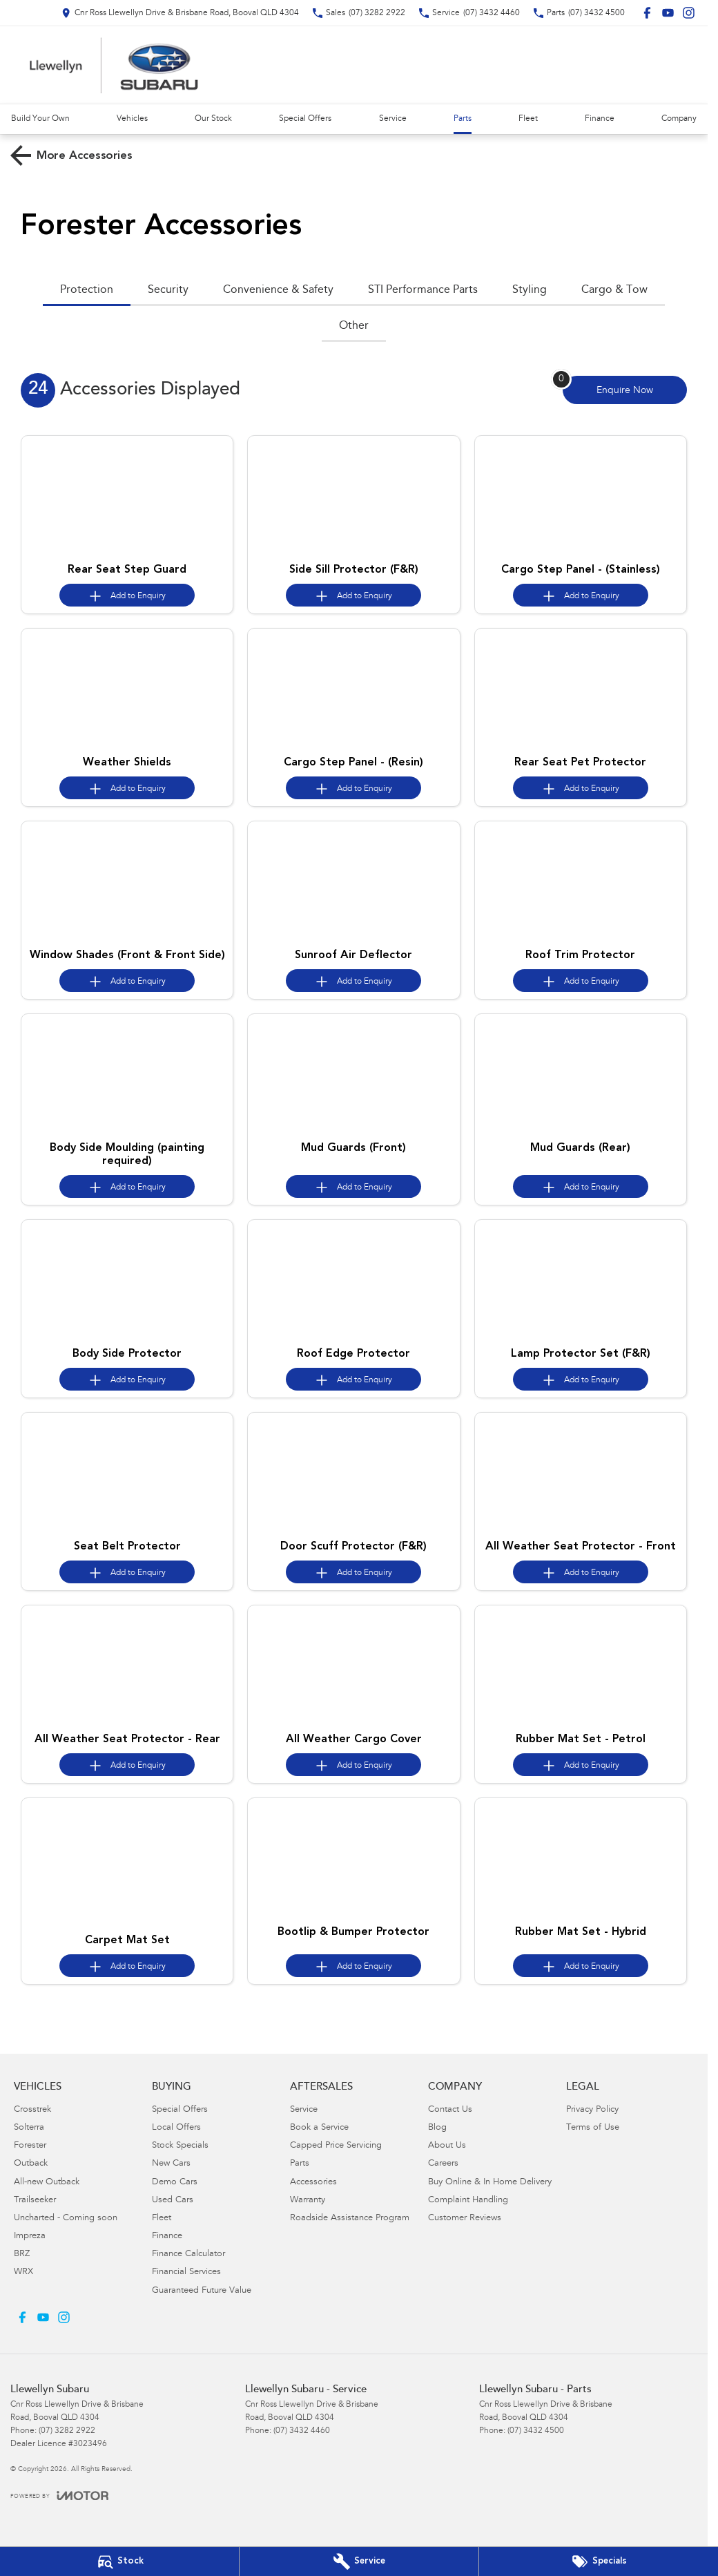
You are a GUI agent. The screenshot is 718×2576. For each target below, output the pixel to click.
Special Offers (305, 119)
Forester (30, 2145)
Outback (31, 2163)
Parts (463, 119)
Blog (437, 2128)
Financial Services (186, 2272)
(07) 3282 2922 (67, 2431)
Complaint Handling (468, 2200)
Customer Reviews (464, 2218)
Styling (529, 290)
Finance (599, 119)
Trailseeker (35, 2200)
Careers (443, 2163)
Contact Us (450, 2110)
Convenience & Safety (278, 290)
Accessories (313, 2182)
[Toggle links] (59, 2495)
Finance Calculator (188, 2254)
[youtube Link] (668, 12)
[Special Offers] (598, 2561)
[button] (127, 496)
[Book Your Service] (359, 2561)
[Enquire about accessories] (625, 390)
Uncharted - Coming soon (65, 2218)
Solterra (29, 2128)
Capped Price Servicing (336, 2145)
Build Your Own (40, 119)
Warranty (307, 2200)
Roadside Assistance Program (349, 2218)
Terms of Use (592, 2128)
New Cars (171, 2163)
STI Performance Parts (423, 290)
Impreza (30, 2236)
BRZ (22, 2254)
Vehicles (132, 119)
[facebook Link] (647, 12)
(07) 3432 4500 (535, 2431)
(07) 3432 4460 (301, 2431)
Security (168, 290)
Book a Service (319, 2128)
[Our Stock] (119, 2561)
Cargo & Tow (614, 290)
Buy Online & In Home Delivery (490, 2182)
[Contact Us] (180, 12)
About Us (447, 2145)
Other (354, 326)
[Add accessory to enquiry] (127, 595)
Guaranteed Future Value (201, 2291)
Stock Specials (180, 2145)
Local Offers (176, 2128)
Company (679, 119)
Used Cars (172, 2200)
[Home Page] (113, 65)
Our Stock (213, 119)
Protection (86, 290)
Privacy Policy (592, 2110)
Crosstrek (32, 2110)
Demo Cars (174, 2182)
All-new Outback (46, 2182)
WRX (23, 2272)
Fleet (528, 119)
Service (393, 119)
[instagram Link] (688, 12)
